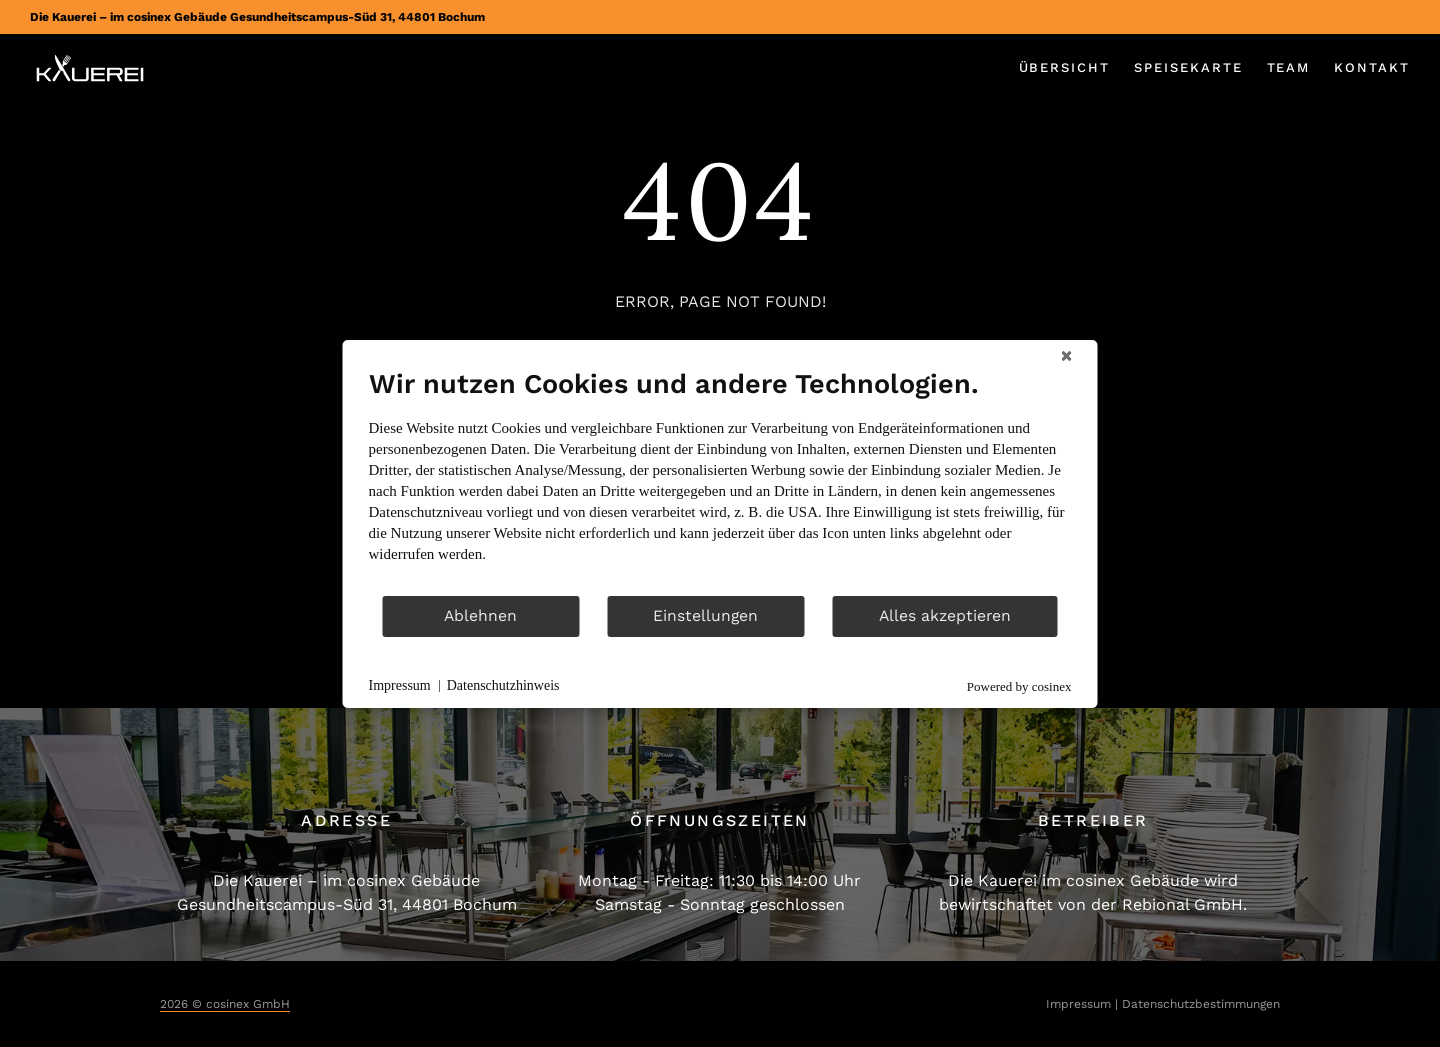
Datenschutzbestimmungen (1201, 1004)
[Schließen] (1067, 356)
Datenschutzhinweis (503, 685)
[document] (720, 481)
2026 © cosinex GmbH (225, 1004)
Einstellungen (705, 615)
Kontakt (1372, 67)
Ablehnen (480, 615)
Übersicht (1065, 67)
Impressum (1078, 1004)
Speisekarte (1188, 67)
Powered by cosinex (1019, 686)
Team (1289, 67)
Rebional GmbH (1182, 904)
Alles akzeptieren (945, 615)
